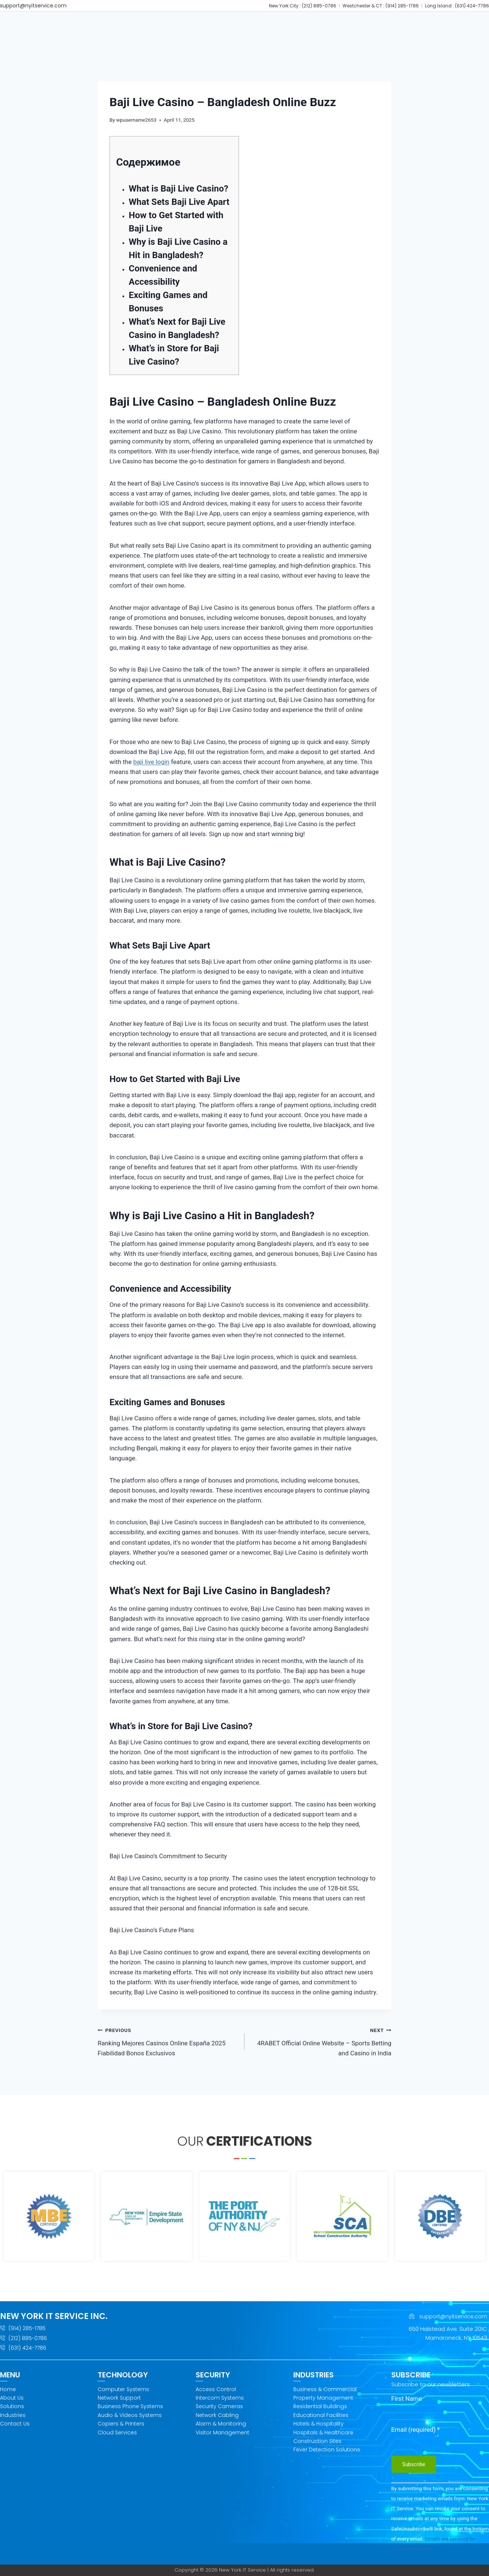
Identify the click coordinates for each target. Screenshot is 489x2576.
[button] (154, 24)
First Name (406, 2398)
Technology (196, 23)
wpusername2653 (136, 127)
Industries (322, 23)
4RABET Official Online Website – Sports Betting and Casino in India (321, 2048)
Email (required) (415, 2429)
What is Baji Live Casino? (178, 196)
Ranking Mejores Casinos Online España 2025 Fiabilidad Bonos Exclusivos (168, 2048)
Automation (279, 23)
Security (238, 23)
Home (122, 23)
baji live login (151, 769)
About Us (154, 23)
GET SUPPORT (409, 23)
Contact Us (365, 23)
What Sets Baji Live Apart (179, 209)
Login (425, 43)
